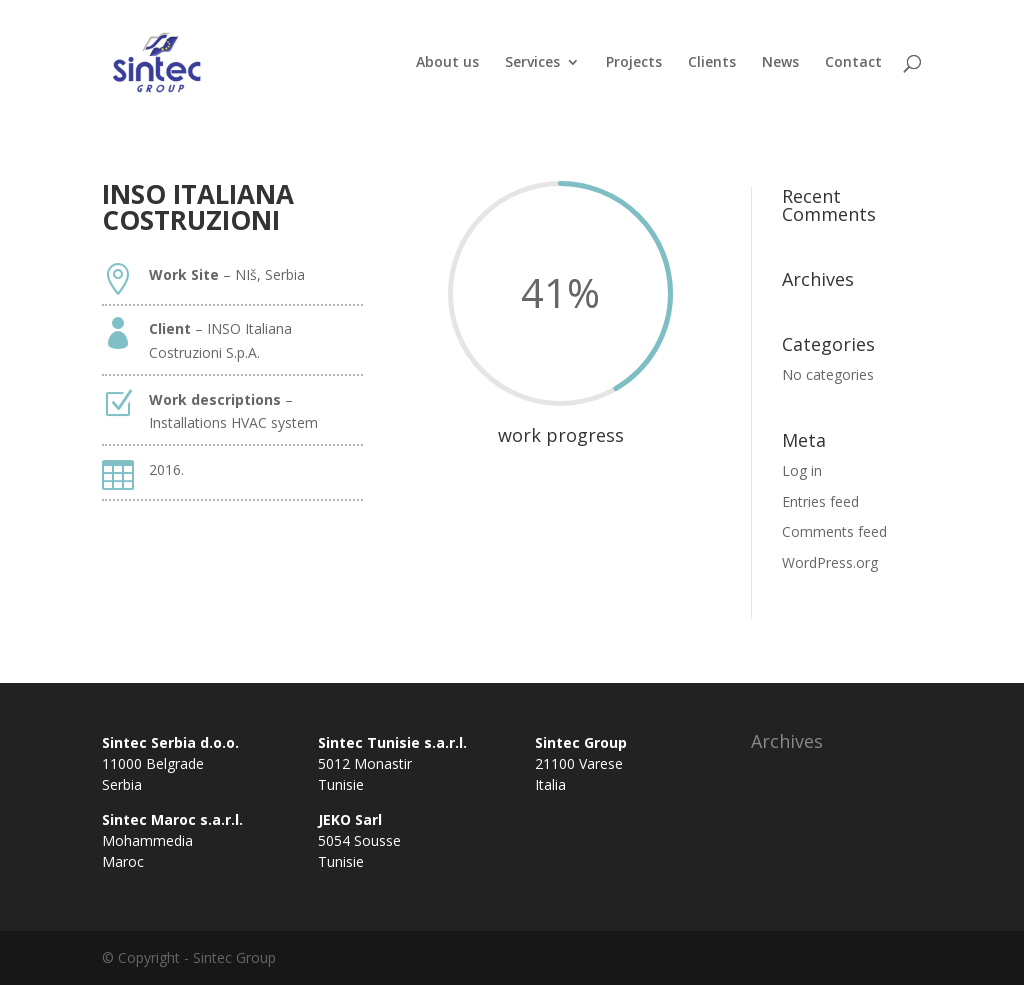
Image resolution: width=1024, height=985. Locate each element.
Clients (712, 63)
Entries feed (820, 501)
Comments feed (834, 531)
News (780, 63)
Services (532, 63)
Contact (853, 63)
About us (447, 63)
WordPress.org (830, 562)
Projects (634, 63)
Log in (802, 470)
